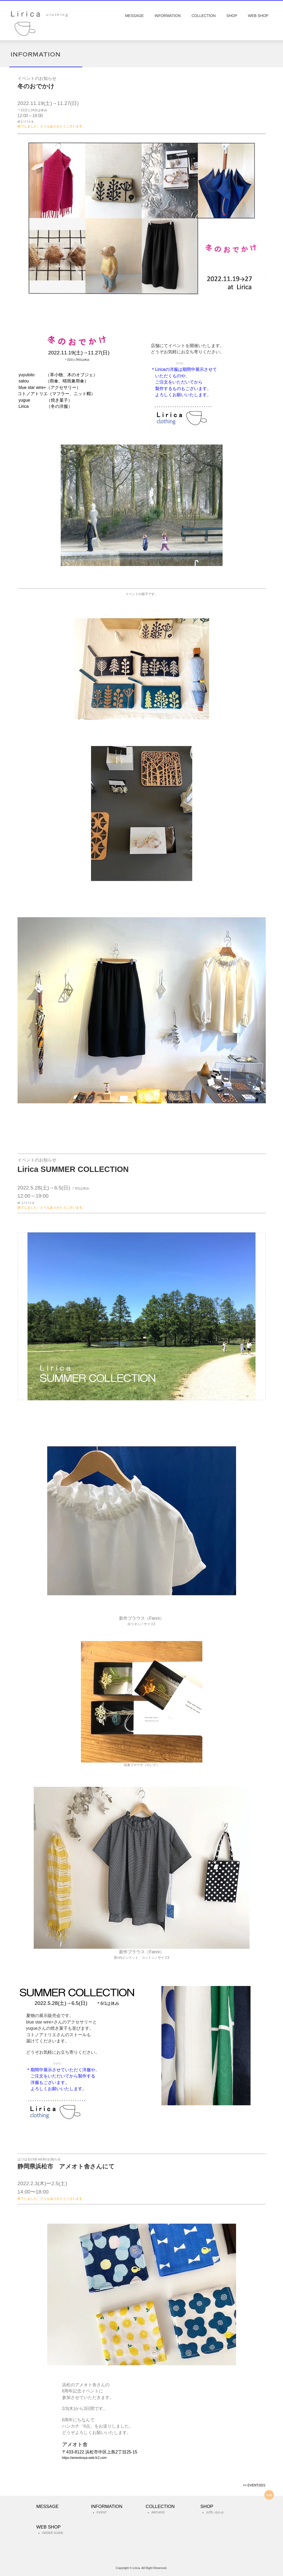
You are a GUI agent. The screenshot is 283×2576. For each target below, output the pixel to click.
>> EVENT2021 (254, 2485)
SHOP (231, 16)
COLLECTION (204, 16)
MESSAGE (134, 16)
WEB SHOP (258, 16)
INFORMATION (168, 16)
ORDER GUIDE (52, 2533)
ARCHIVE (158, 2512)
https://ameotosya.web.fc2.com (84, 2458)
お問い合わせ (215, 2512)
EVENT (102, 2512)
